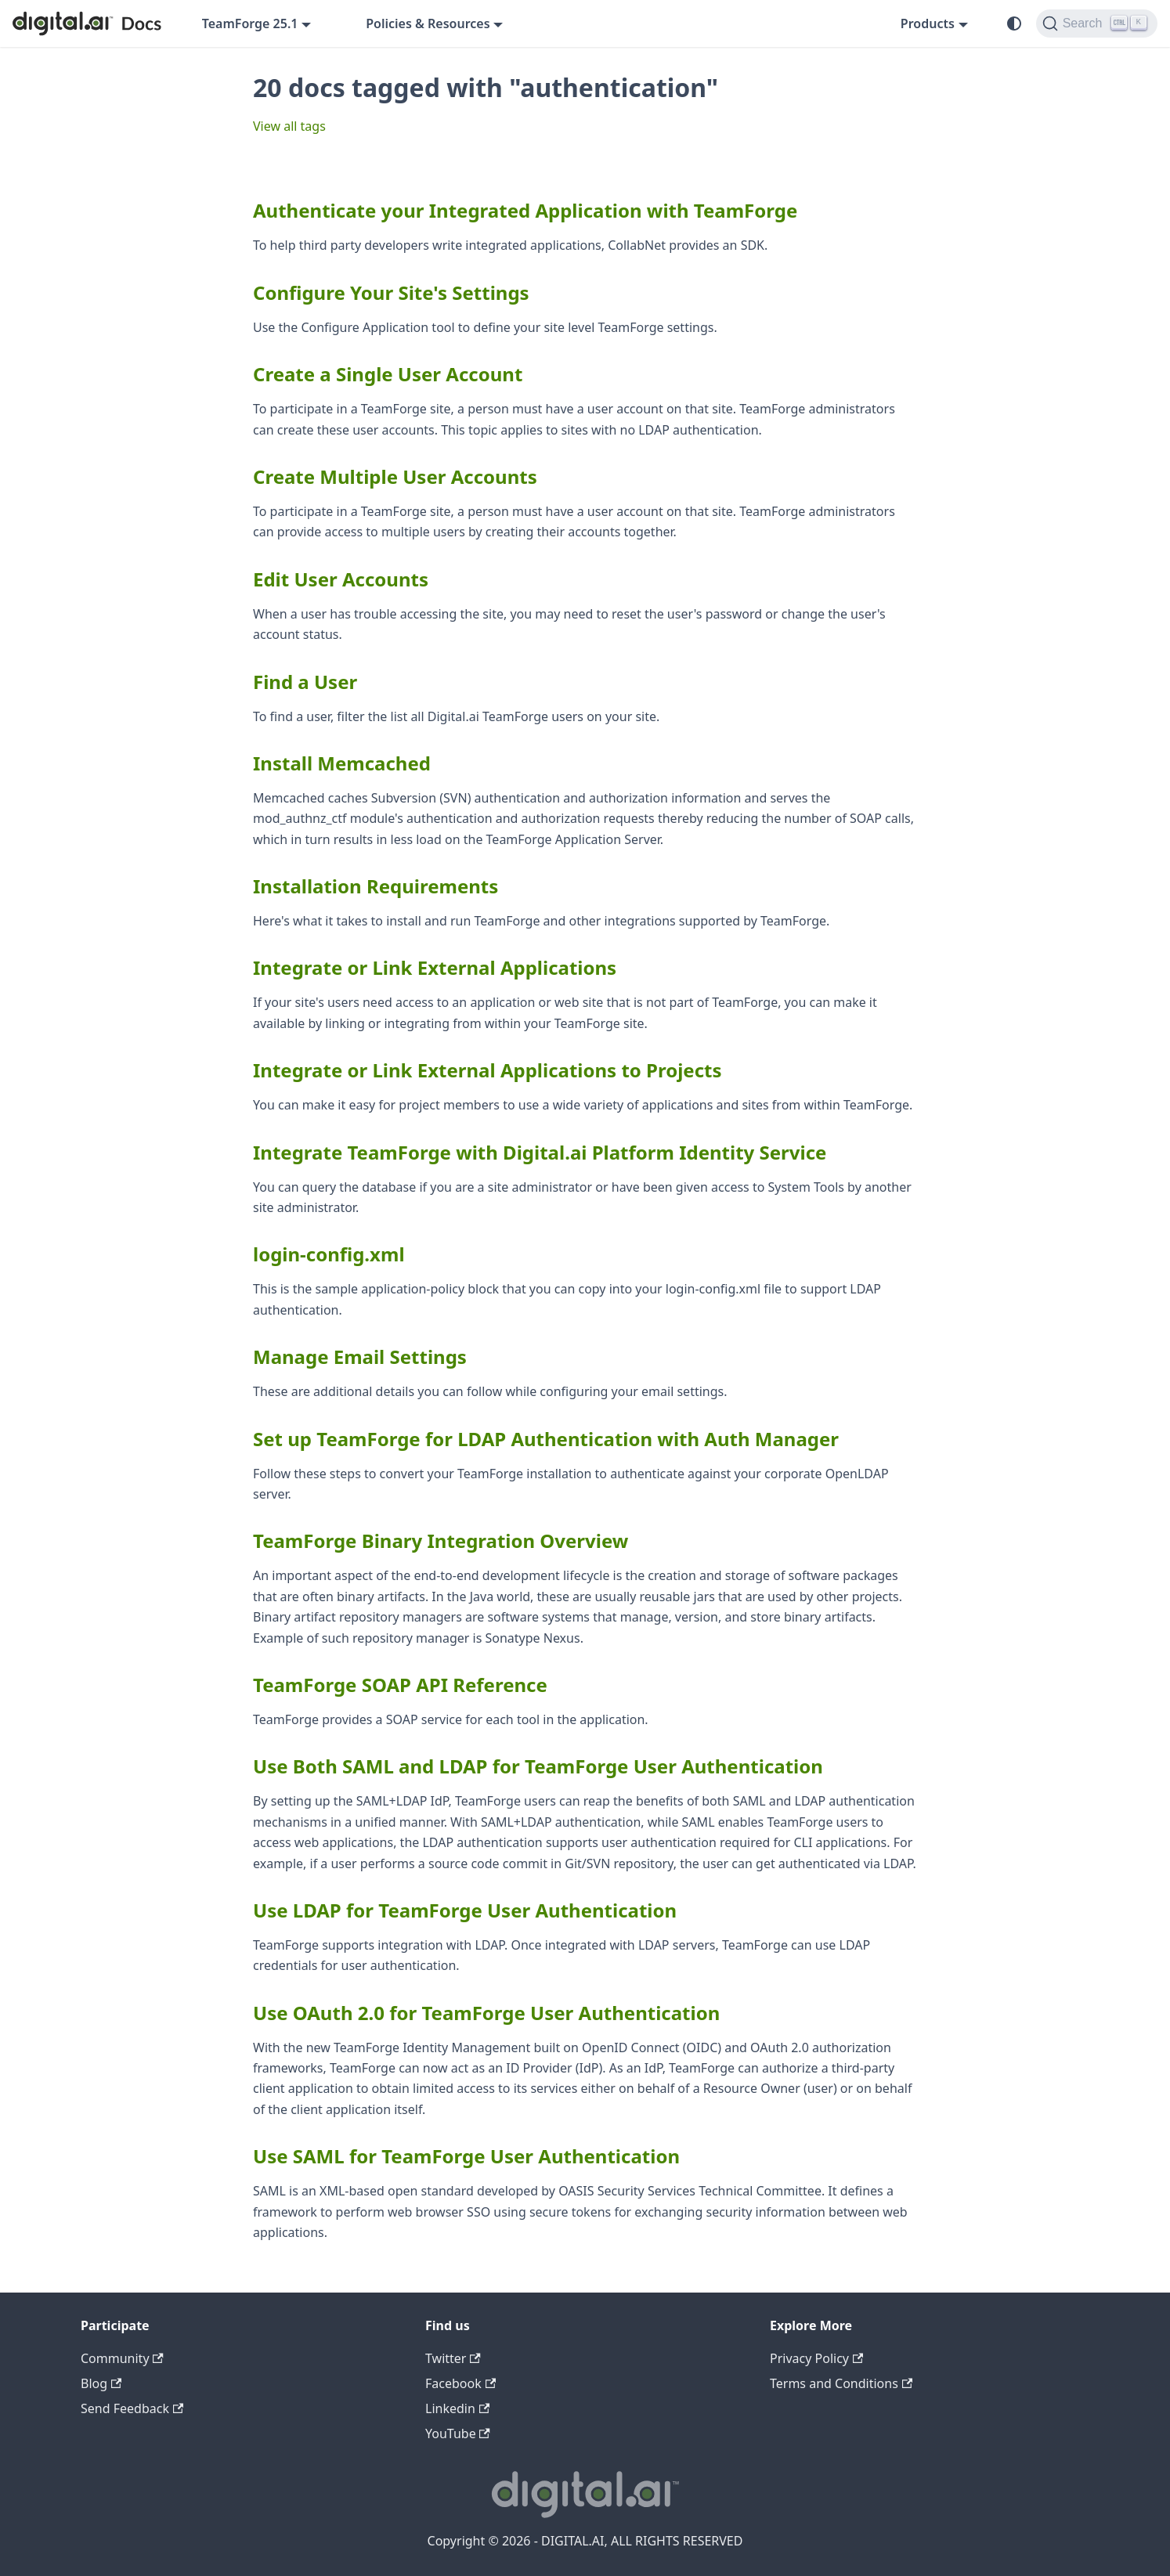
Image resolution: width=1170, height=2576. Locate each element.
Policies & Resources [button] (427, 23)
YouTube (457, 2433)
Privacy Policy (816, 2358)
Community (122, 2358)
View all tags (289, 126)
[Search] (1096, 23)
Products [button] (928, 23)
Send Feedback (132, 2408)
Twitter (453, 2358)
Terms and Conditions (841, 2383)
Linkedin (457, 2408)
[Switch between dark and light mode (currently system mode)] (1014, 23)
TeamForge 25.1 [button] (250, 23)
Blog (101, 2383)
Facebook (460, 2383)
